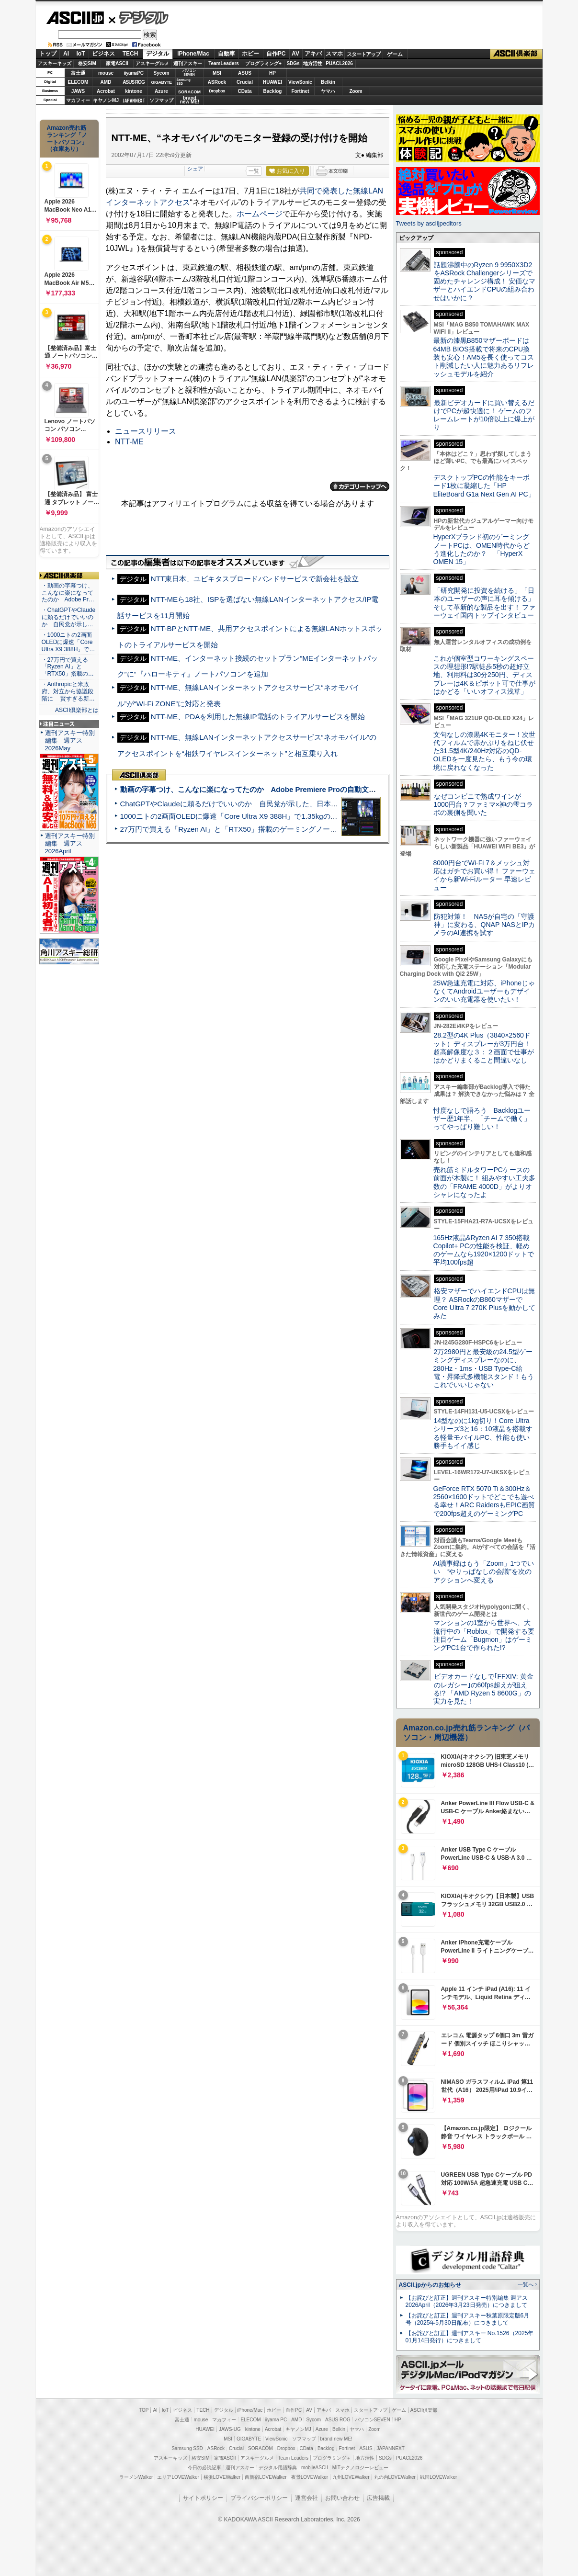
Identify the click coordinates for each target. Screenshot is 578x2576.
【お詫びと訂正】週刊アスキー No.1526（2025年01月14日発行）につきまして (470, 2337)
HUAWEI (272, 82)
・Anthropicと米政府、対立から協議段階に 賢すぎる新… (68, 691)
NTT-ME (129, 442)
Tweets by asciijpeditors (429, 223)
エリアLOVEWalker (178, 2477)
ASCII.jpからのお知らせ (430, 2285)
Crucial (245, 82)
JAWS (78, 91)
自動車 (226, 53)
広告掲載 (378, 2498)
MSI (217, 73)
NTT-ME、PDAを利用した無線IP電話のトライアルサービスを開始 (258, 716)
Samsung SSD (187, 2448)
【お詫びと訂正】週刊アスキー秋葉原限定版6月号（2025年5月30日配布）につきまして (468, 2319)
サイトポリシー (203, 2498)
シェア (195, 168)
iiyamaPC (133, 73)
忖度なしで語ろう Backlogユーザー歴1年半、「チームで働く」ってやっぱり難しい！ (482, 1119)
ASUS (244, 73)
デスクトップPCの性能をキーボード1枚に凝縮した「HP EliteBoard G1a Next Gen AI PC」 (484, 486)
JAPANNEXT (134, 100)
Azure (161, 91)
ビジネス (103, 53)
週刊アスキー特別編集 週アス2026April (70, 843)
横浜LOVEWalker (222, 2477)
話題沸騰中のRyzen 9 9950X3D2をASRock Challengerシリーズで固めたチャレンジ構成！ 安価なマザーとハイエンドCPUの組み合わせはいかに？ (484, 281)
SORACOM (260, 2448)
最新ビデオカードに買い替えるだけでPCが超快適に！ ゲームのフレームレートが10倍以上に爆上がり (484, 415)
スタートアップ (363, 54)
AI (66, 53)
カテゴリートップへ (359, 486)
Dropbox (217, 91)
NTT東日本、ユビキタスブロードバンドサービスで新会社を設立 (255, 579)
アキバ (313, 53)
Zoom (355, 91)
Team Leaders (293, 2458)
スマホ (334, 53)
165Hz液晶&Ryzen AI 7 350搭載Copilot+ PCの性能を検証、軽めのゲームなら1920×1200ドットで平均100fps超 (483, 1250)
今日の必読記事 (204, 2467)
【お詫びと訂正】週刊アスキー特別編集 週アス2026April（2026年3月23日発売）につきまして (467, 2301)
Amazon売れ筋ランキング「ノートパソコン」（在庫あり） (67, 138)
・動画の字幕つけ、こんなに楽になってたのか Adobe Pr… (68, 592)
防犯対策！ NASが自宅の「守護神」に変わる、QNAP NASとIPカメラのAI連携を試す (484, 925)
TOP (143, 2410)
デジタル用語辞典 (278, 2467)
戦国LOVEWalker (438, 2477)
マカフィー (78, 100)
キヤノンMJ (106, 100)
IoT (81, 53)
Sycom (162, 73)
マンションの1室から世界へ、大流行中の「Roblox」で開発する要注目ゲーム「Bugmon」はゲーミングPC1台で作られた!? (484, 1635)
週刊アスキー (187, 63)
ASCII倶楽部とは (77, 710)
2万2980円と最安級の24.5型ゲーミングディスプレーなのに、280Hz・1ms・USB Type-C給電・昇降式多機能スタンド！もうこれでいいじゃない (483, 1368)
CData (245, 91)
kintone (133, 91)
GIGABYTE (161, 82)
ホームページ (260, 214)
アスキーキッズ (54, 63)
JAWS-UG (230, 2429)
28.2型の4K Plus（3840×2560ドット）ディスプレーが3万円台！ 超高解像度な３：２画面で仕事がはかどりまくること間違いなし (483, 1047)
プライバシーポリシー (259, 2498)
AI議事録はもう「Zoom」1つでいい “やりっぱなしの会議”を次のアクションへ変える (483, 1571)
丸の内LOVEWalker (395, 2477)
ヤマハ (328, 91)
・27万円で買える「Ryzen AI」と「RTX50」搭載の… (68, 667)
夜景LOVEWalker (309, 2477)
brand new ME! (336, 2438)
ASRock (217, 82)
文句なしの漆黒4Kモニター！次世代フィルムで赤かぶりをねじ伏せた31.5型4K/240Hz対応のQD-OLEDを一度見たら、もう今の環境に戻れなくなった (484, 751)
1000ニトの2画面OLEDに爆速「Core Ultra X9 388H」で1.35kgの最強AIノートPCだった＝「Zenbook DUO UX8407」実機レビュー (332, 816)
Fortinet (300, 91)
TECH (130, 53)
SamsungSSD (184, 81)
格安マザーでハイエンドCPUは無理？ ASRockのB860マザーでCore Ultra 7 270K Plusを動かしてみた (484, 1303)
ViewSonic (300, 82)
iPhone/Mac (193, 53)
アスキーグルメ (152, 63)
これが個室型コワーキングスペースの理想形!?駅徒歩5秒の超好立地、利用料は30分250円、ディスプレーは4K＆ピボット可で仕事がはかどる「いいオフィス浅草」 (484, 675)
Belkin (328, 82)
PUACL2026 (339, 63)
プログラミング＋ (332, 2458)
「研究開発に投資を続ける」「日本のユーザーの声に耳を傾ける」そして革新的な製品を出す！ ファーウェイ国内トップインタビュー (484, 603)
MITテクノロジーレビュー (360, 2467)
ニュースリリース (145, 431)
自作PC (276, 53)
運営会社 (306, 2498)
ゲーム (395, 54)
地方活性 (312, 63)
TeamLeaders (223, 63)
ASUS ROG (133, 82)
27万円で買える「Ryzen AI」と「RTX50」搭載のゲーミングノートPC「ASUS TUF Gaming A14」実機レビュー (301, 829)
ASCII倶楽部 (516, 54)
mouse (105, 73)
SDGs (292, 63)
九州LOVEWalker (350, 2477)
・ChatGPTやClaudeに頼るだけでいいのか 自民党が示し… (69, 617)
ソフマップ (161, 100)
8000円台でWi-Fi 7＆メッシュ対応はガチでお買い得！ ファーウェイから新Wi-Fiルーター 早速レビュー (484, 875)
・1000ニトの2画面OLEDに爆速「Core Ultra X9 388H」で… (68, 642)
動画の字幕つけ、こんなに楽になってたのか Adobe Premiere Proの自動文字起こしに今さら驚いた (284, 789)
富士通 (78, 73)
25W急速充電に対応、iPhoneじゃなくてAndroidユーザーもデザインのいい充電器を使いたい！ (484, 991)
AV (295, 53)
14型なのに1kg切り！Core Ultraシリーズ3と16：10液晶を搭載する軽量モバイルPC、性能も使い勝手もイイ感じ (483, 1433)
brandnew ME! (190, 100)
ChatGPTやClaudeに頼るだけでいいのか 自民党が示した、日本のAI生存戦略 (247, 804)
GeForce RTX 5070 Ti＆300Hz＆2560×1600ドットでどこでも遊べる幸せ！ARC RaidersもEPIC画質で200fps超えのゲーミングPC (484, 1501)
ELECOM (78, 82)
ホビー (250, 53)
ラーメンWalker (136, 2477)
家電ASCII (117, 63)
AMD (106, 82)
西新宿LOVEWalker (265, 2477)
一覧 (254, 171)
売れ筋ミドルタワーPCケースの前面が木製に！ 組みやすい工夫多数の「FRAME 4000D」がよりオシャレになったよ (484, 1182)
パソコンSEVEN (189, 72)
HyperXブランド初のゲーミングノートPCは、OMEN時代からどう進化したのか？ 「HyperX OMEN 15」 (481, 549)
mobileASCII (314, 2467)
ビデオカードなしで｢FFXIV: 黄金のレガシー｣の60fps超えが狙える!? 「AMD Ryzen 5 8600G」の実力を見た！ (483, 1688)
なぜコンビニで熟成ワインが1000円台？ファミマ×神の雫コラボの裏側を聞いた (483, 804)
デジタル (139, 17)
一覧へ (525, 2284)
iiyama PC (276, 2419)
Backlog (272, 91)
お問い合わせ (342, 2498)
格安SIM (87, 63)
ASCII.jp (75, 17)
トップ (48, 53)
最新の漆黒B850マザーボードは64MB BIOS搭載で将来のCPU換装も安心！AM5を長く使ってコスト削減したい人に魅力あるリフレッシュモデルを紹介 (483, 357)
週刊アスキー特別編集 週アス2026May (70, 740)
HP (272, 73)
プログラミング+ (263, 63)
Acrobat (106, 91)
